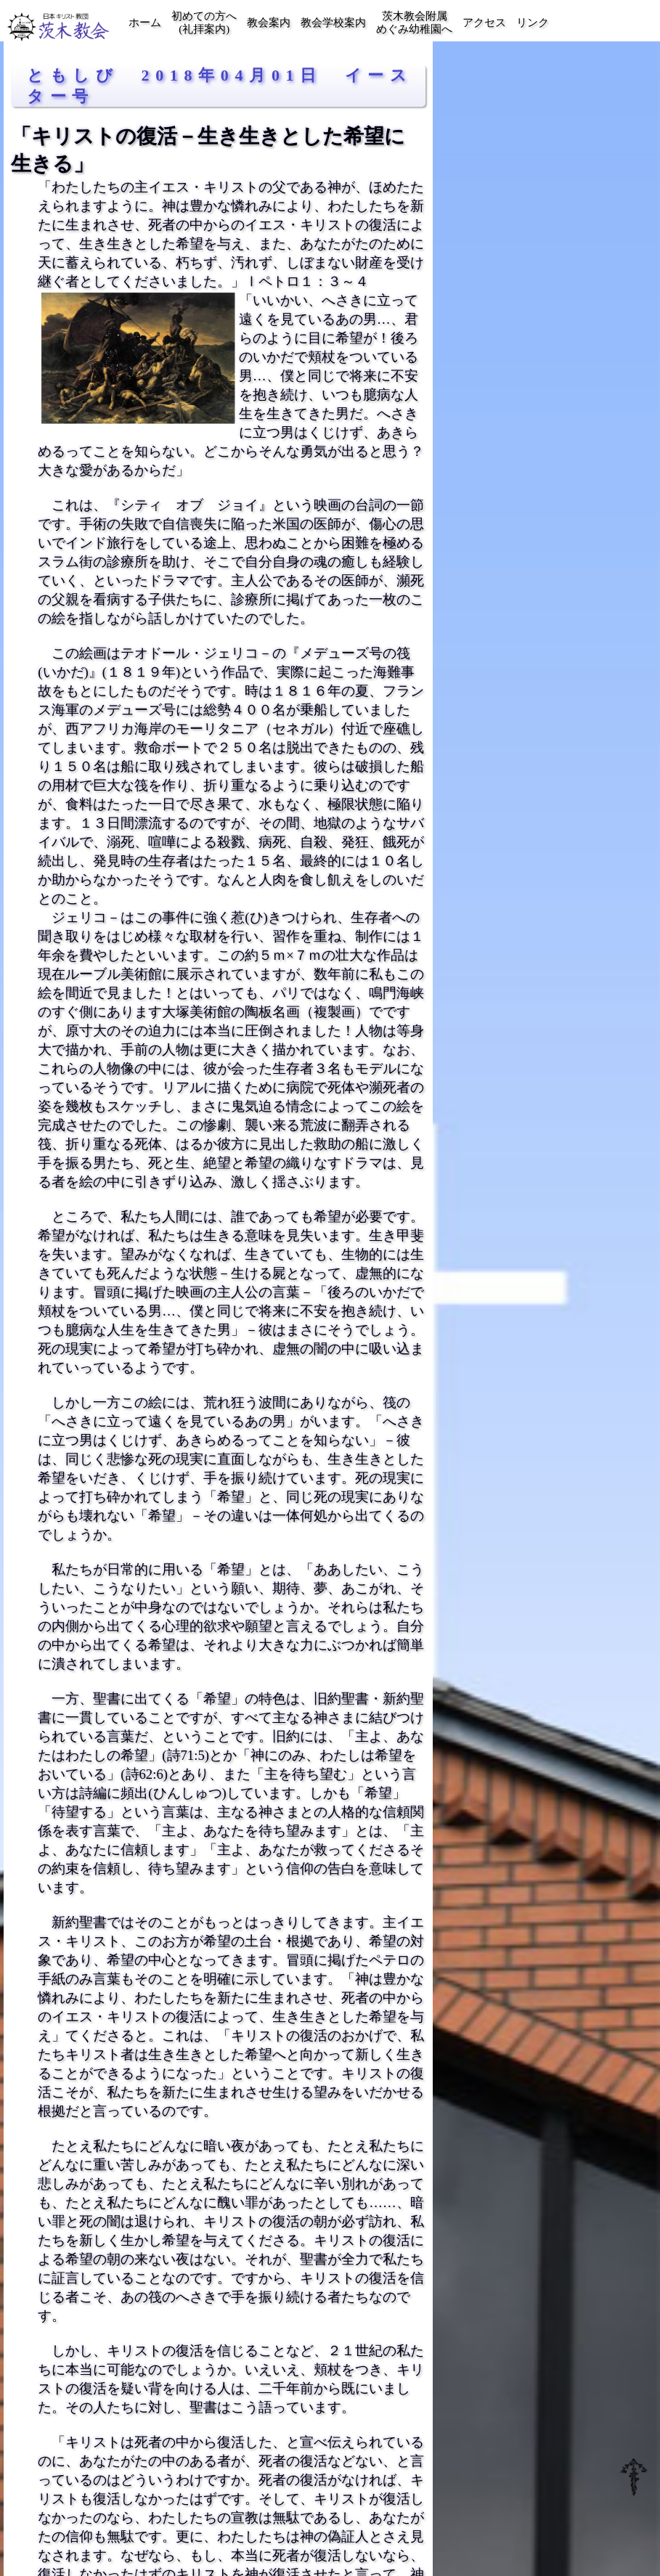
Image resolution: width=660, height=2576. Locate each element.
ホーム (145, 22)
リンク (532, 22)
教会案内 (268, 22)
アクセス (484, 22)
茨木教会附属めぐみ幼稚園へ (414, 22)
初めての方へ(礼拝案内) (204, 22)
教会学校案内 (333, 22)
